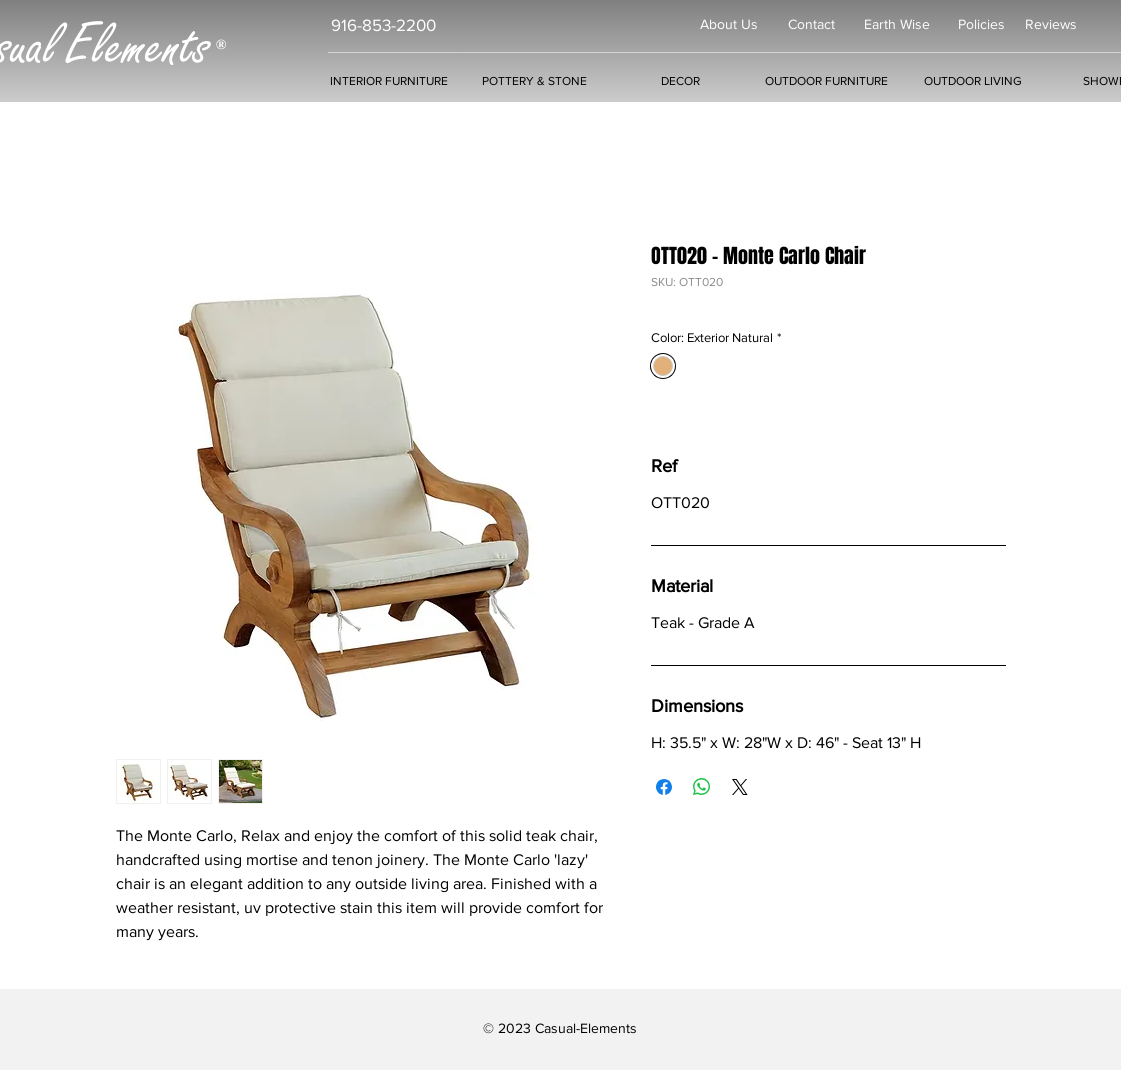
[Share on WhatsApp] (702, 787)
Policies (981, 24)
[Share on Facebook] (664, 787)
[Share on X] (740, 787)
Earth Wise (897, 24)
